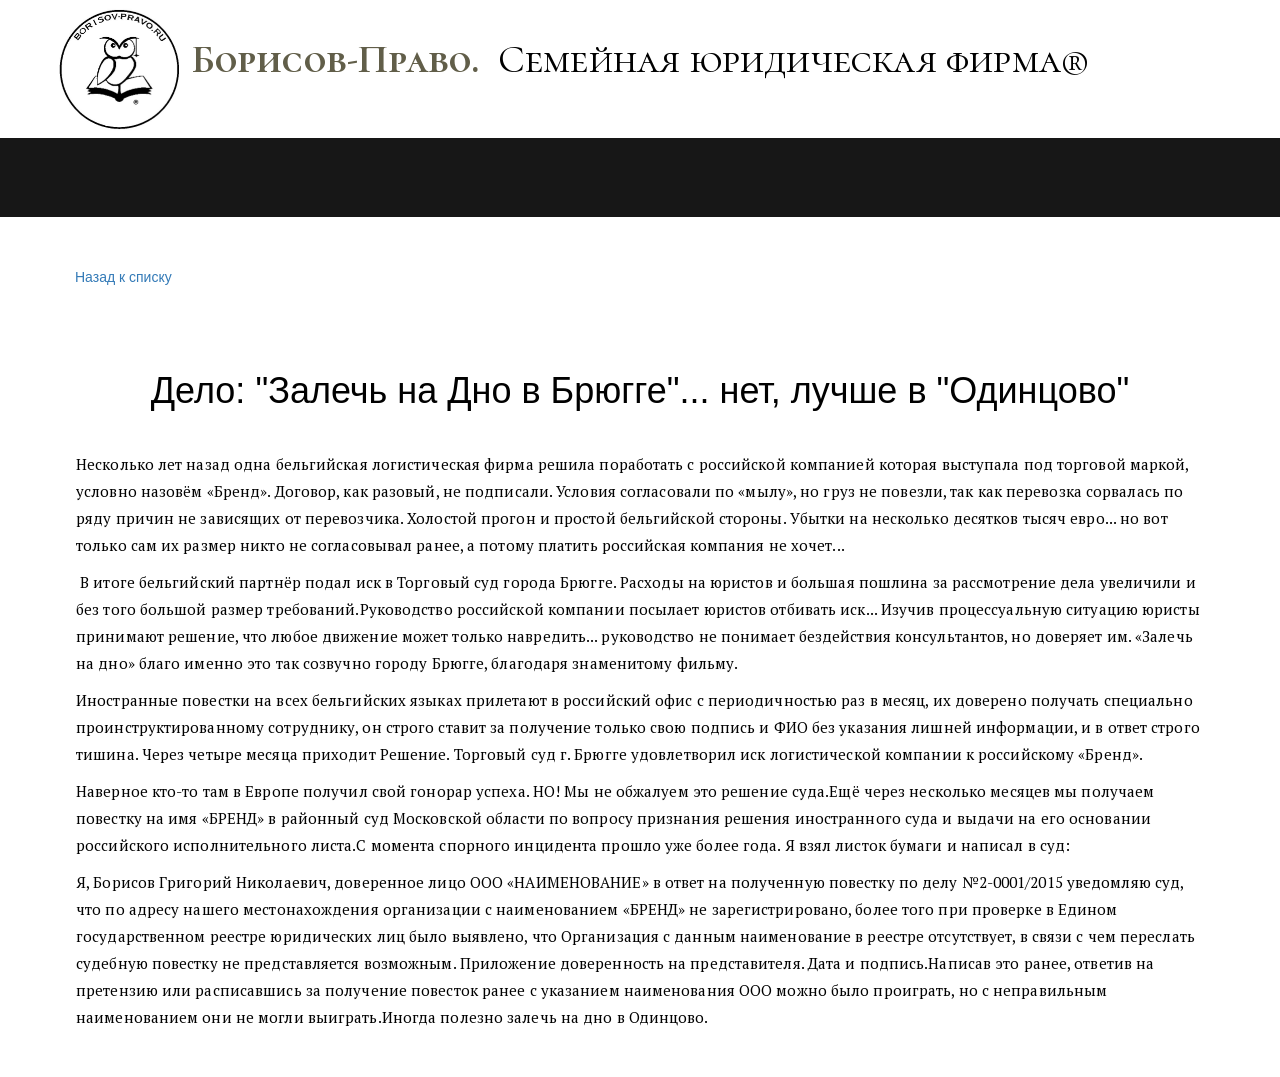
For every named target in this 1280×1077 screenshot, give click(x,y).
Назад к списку (121, 277)
